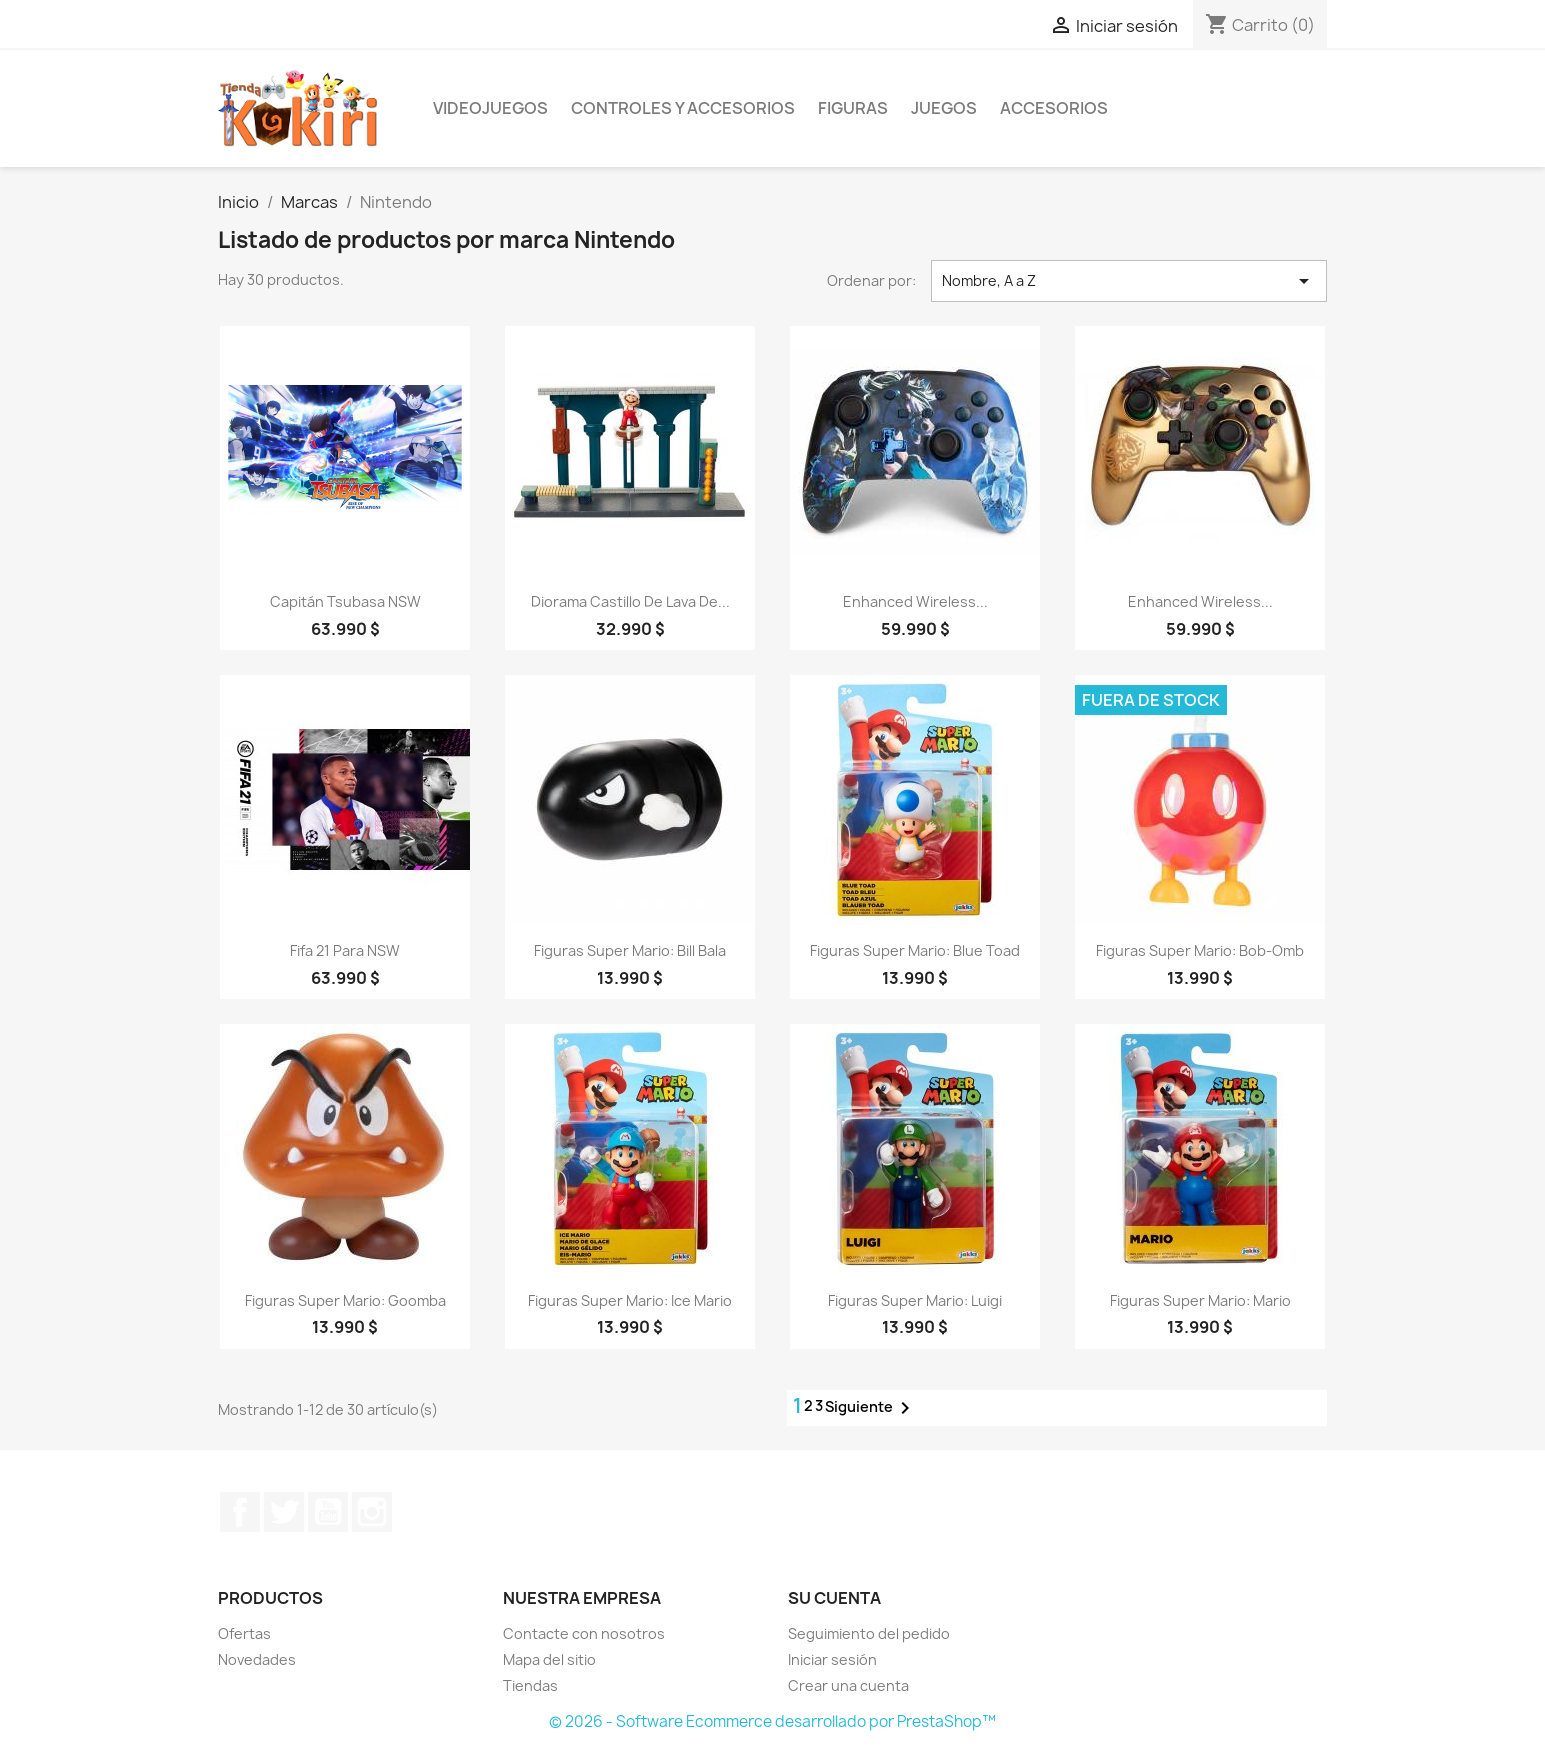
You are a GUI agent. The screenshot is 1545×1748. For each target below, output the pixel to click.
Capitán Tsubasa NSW (345, 601)
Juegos (944, 108)
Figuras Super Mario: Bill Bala (630, 950)
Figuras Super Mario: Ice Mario (630, 1300)
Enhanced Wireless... (915, 601)
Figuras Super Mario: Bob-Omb (1200, 950)
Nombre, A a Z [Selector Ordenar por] (1129, 281)
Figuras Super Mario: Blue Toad (915, 950)
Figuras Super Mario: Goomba (345, 1300)
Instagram (372, 1512)
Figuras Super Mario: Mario (1200, 1300)
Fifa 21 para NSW (345, 950)
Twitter (284, 1512)
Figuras (853, 108)
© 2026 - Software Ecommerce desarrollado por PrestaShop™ (772, 1721)
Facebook (240, 1512)
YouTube (328, 1512)
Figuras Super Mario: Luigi (915, 1300)
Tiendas (530, 1685)
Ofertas (244, 1633)
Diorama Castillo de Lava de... (630, 601)
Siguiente (871, 1408)
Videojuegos (490, 108)
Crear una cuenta (848, 1685)
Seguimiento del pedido (869, 1633)
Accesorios (1054, 108)
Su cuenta (834, 1598)
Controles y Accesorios (683, 108)
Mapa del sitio (549, 1659)
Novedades (257, 1659)
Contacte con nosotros (584, 1633)
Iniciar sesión (832, 1659)
